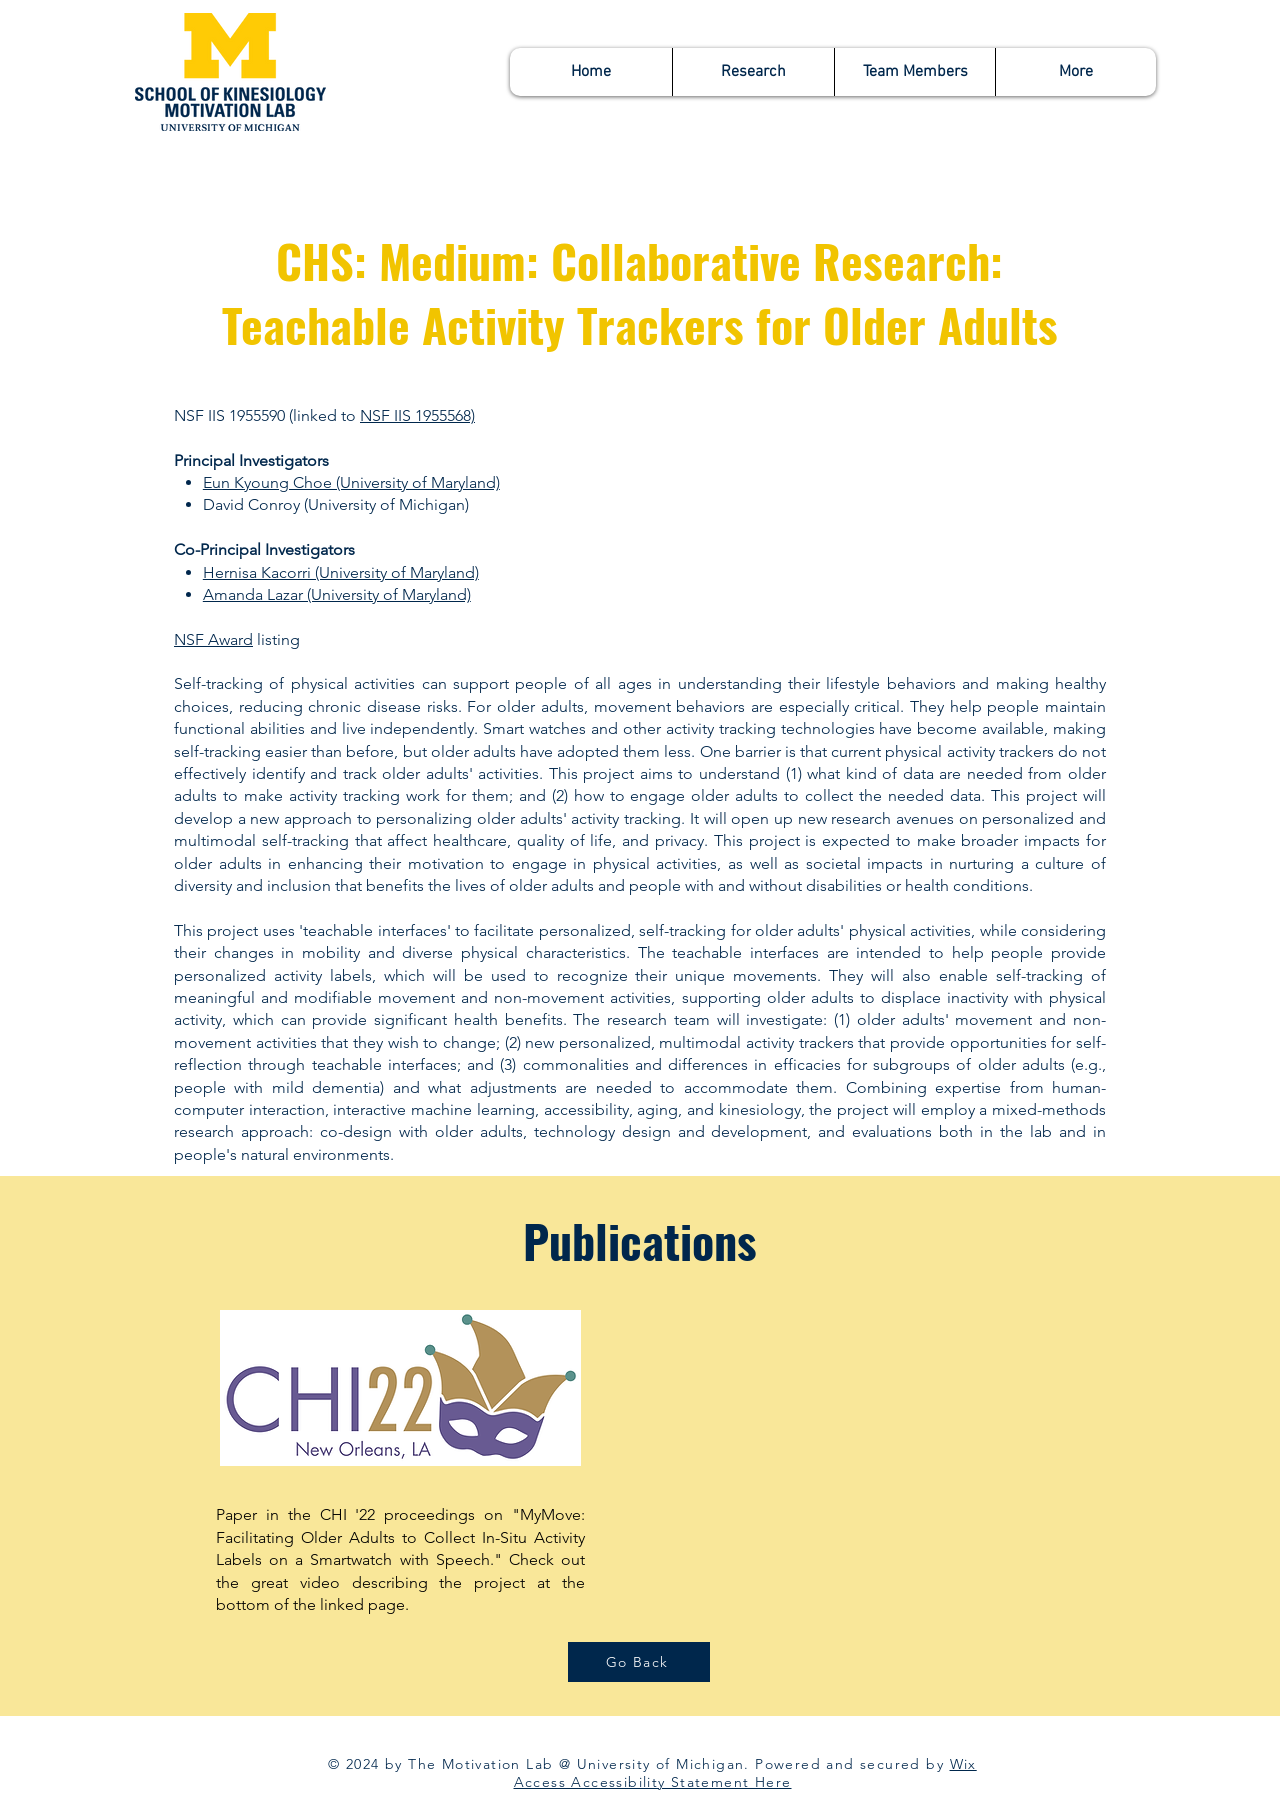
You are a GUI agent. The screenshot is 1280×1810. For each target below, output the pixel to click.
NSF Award (213, 639)
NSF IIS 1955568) (417, 415)
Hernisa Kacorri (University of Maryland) (341, 572)
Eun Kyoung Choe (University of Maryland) (351, 482)
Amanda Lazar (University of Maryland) (337, 594)
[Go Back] (639, 1662)
